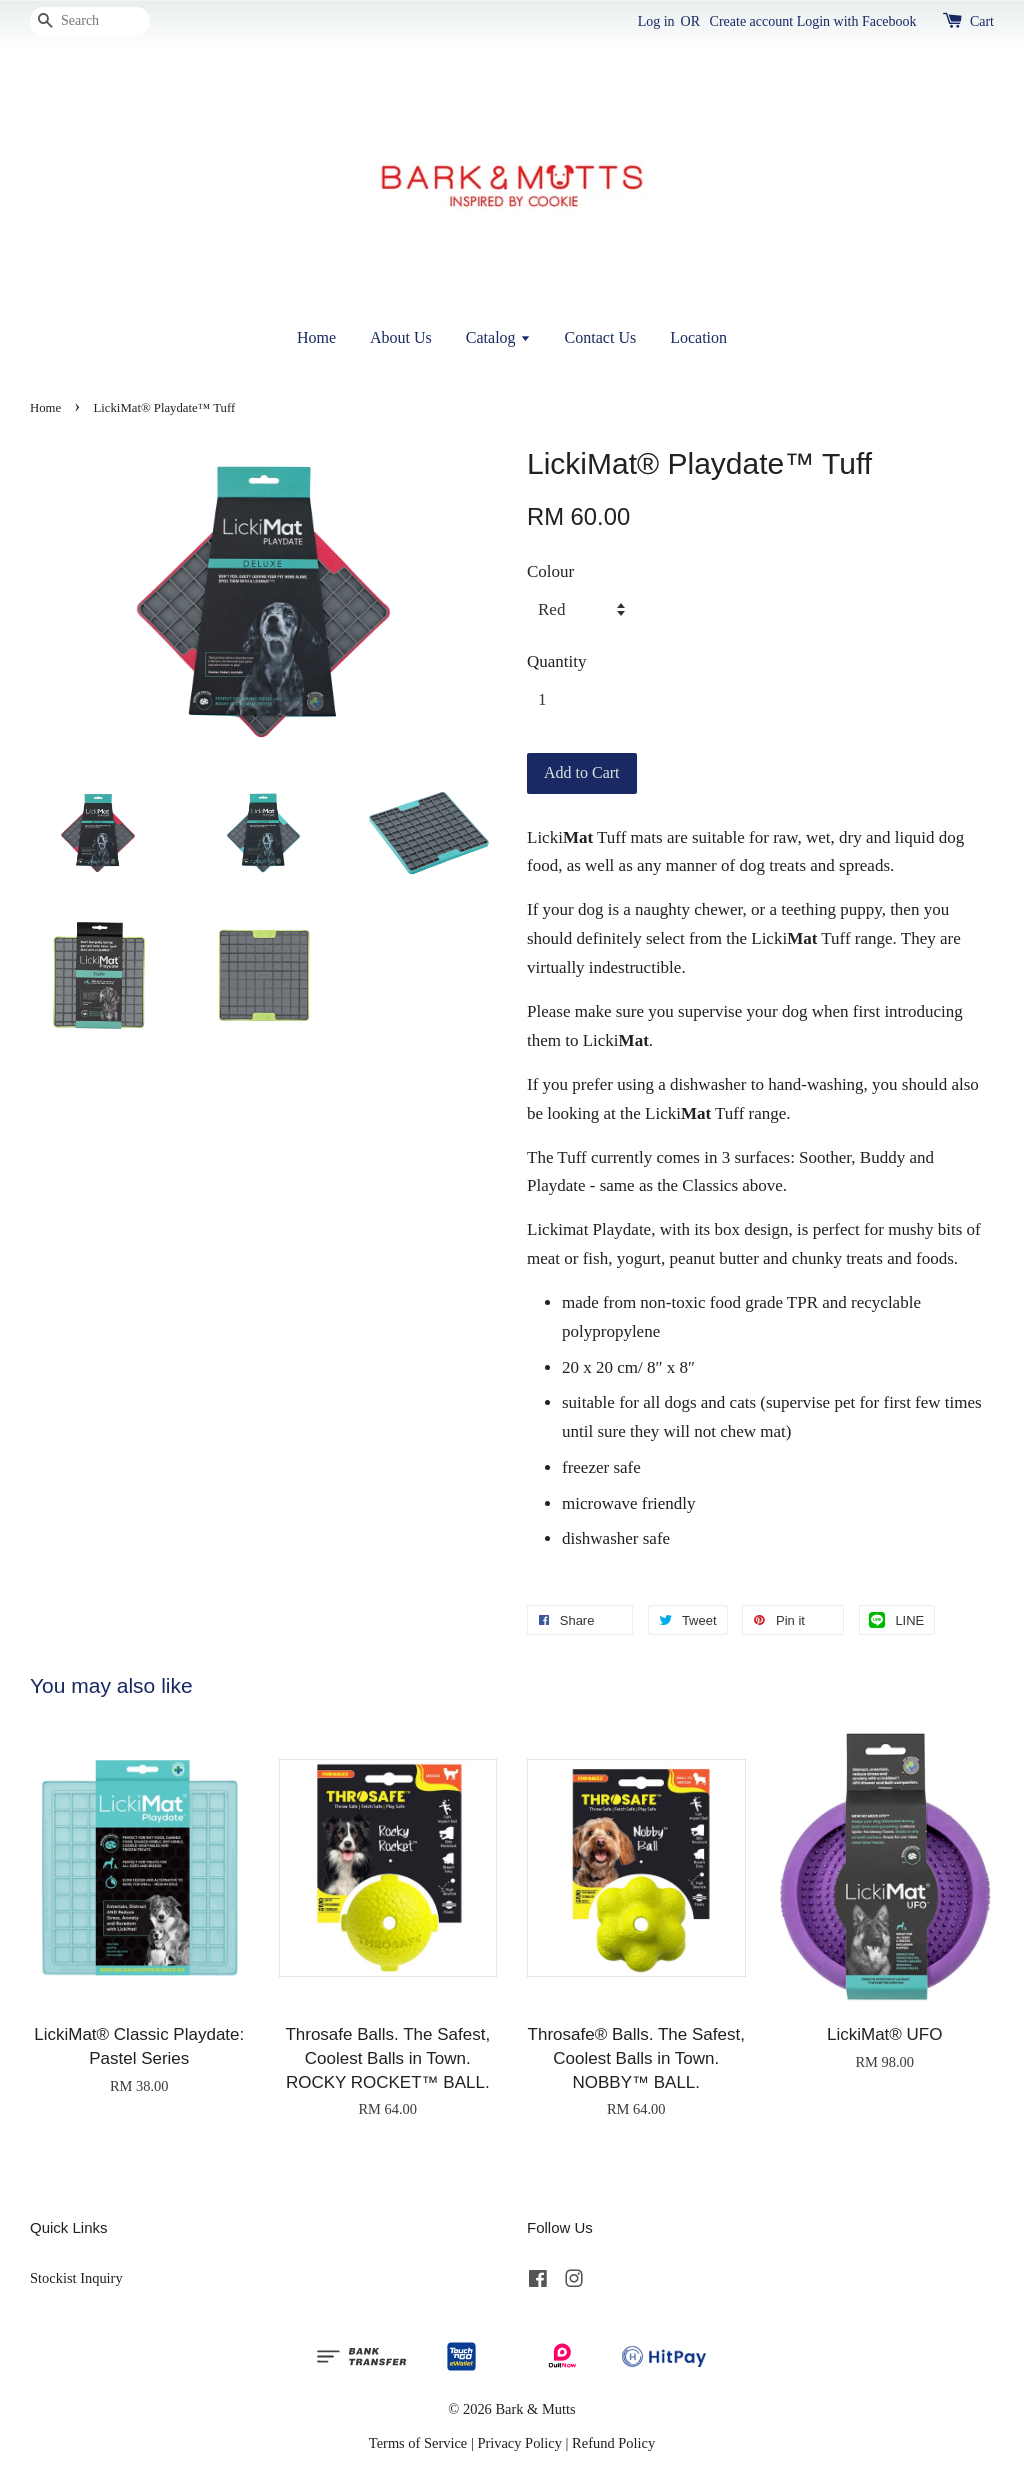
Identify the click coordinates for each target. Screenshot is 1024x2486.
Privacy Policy (519, 2443)
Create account (752, 21)
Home (316, 337)
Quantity (557, 661)
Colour (550, 571)
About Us (401, 337)
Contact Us (601, 337)
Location (698, 337)
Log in (656, 21)
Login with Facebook (857, 21)
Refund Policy (613, 2443)
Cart (982, 21)
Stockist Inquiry (76, 2278)
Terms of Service (418, 2443)
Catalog (498, 337)
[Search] (90, 21)
